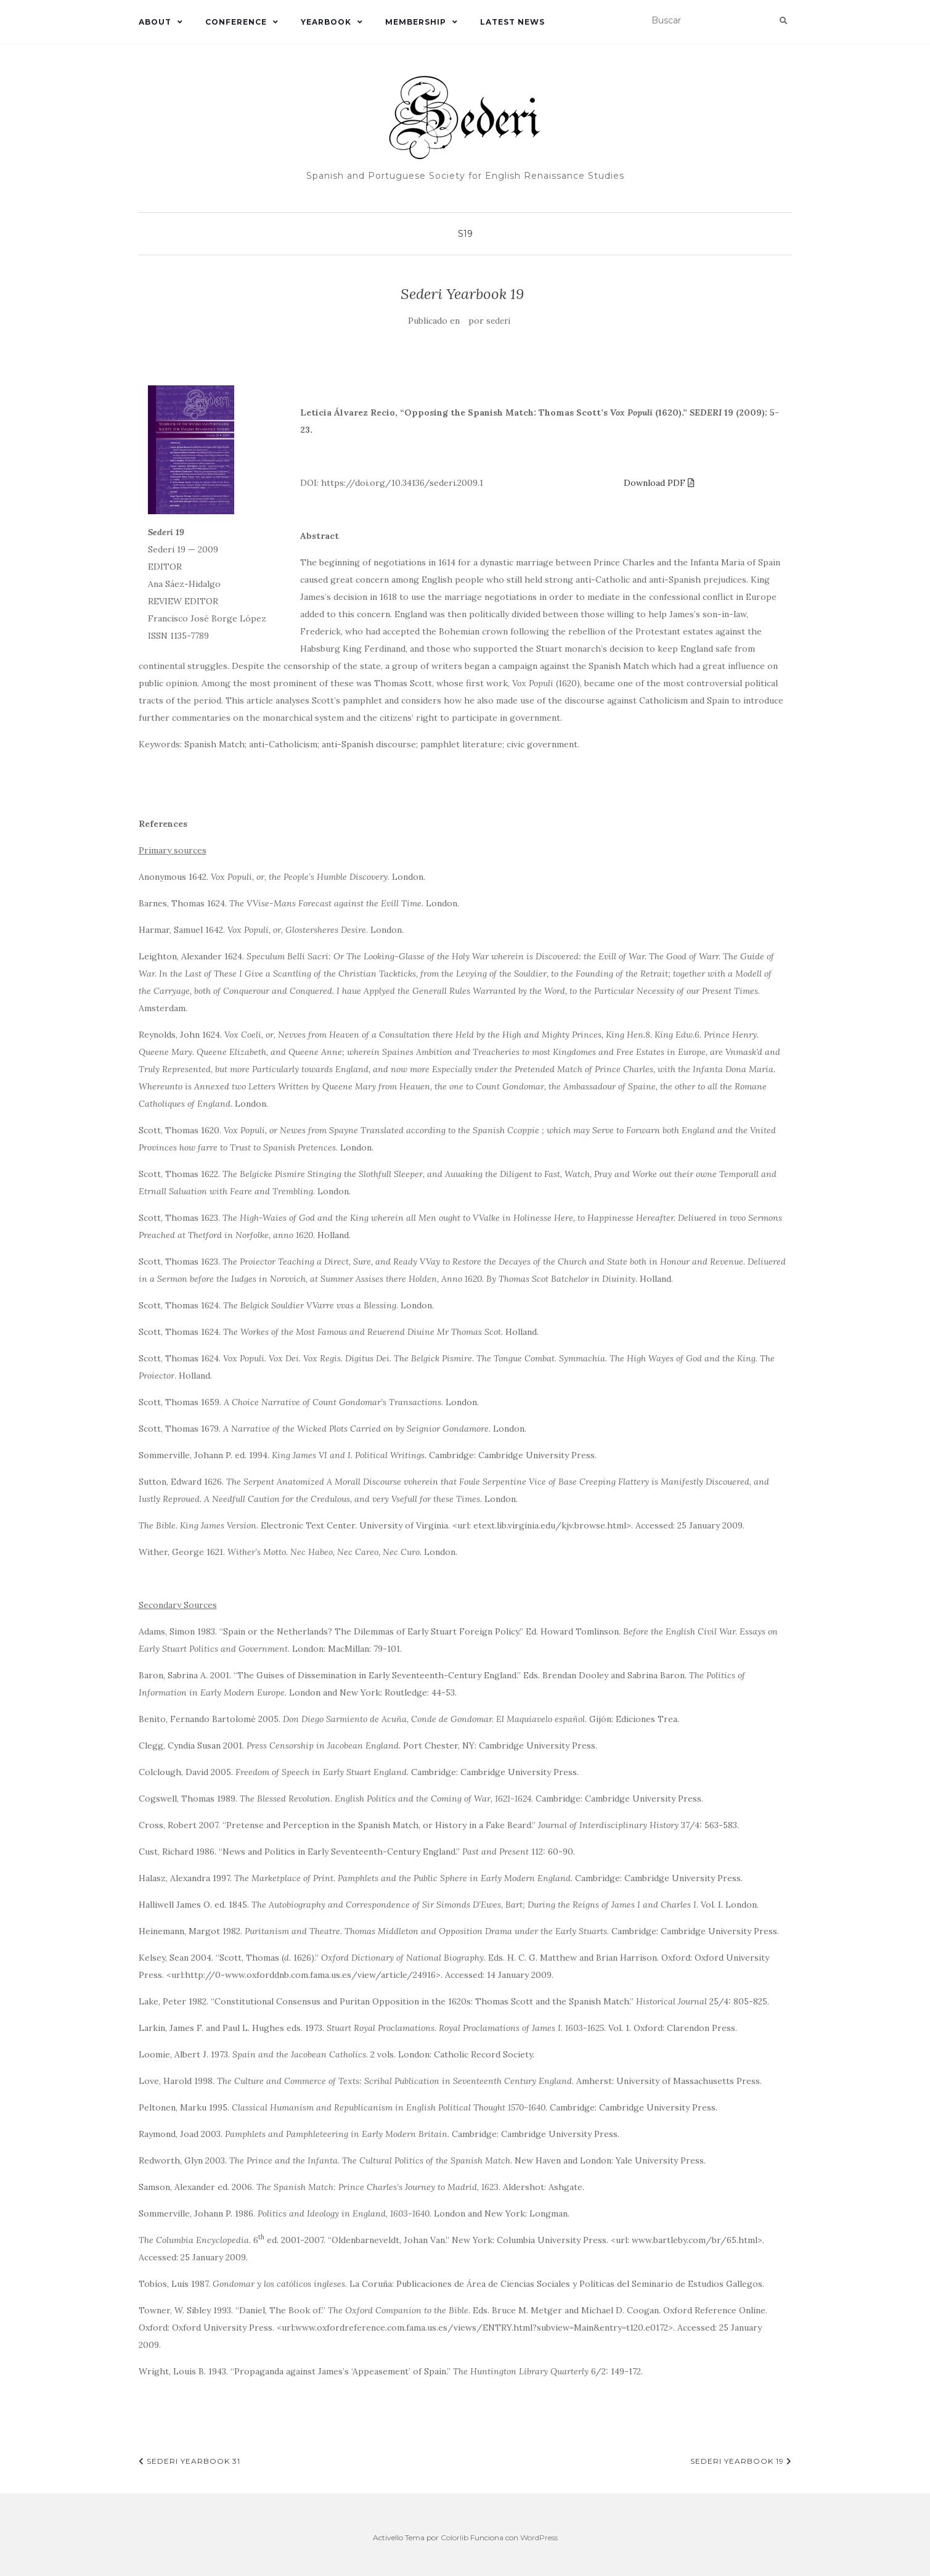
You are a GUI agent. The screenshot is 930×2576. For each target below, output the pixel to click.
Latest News (512, 22)
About (155, 22)
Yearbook (326, 22)
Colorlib (454, 2537)
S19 (465, 233)
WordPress (539, 2537)
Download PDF (659, 482)
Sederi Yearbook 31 (189, 2461)
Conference (236, 22)
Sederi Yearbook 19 (741, 2461)
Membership (415, 22)
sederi (498, 321)
